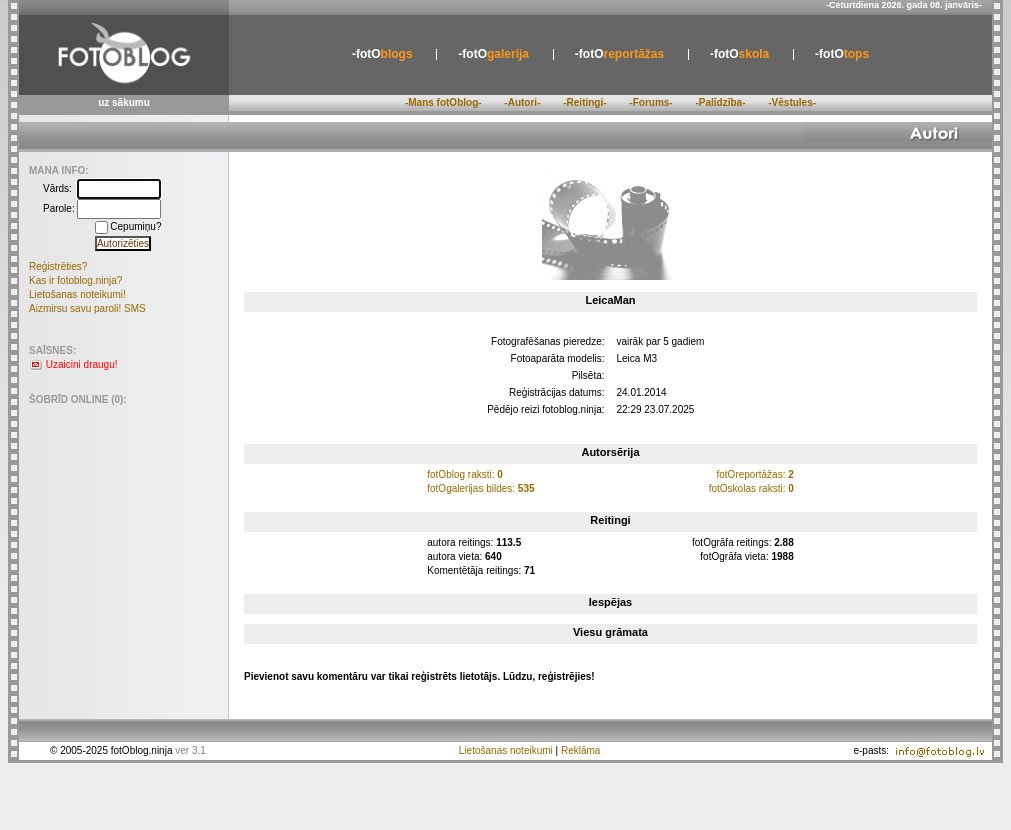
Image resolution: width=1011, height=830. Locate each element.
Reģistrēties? (58, 266)
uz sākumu (124, 102)
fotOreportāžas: (754, 474)
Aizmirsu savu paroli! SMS (87, 308)
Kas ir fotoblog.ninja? (75, 280)
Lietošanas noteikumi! (77, 294)
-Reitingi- (584, 102)
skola (739, 54)
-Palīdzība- (720, 102)
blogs (382, 54)
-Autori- (522, 102)
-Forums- (650, 102)
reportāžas (619, 54)
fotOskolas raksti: (751, 488)
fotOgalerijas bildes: (480, 488)
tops (842, 54)
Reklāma (580, 750)
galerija (493, 54)
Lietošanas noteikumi (506, 750)
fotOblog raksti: (465, 474)
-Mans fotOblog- (443, 102)
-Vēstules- (792, 102)
